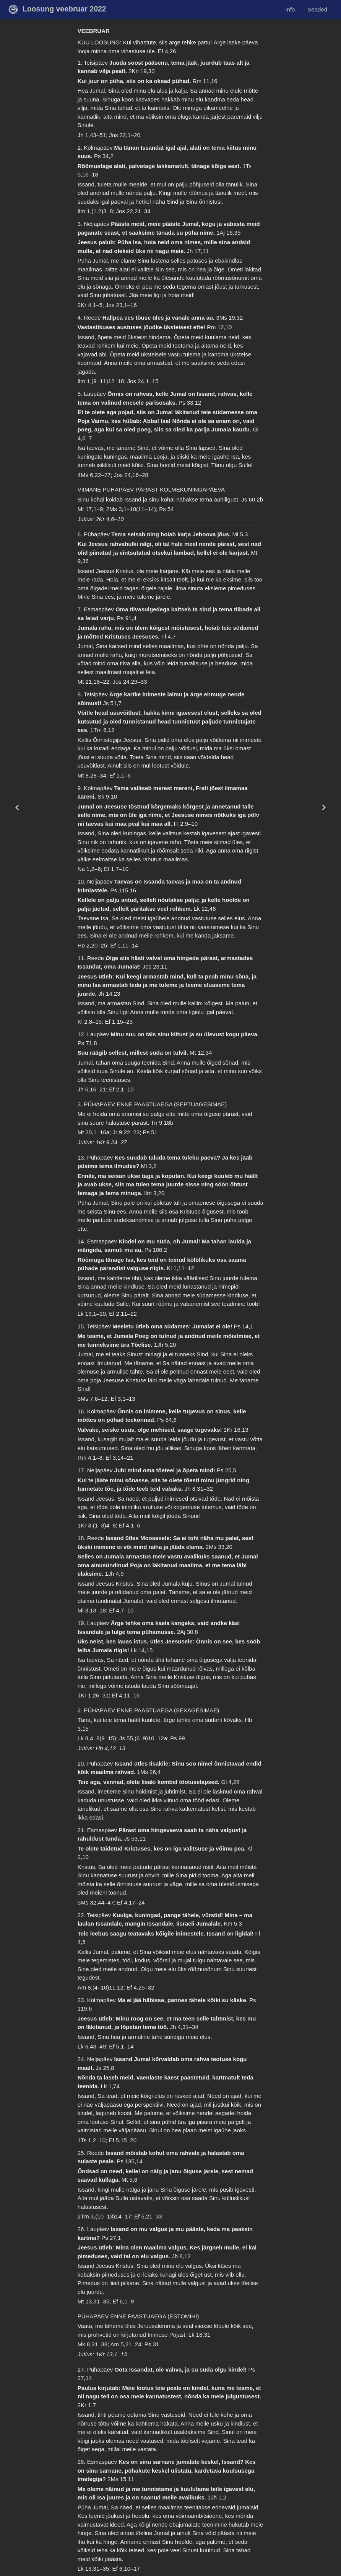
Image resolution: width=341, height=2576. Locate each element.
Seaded (317, 9)
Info (290, 9)
